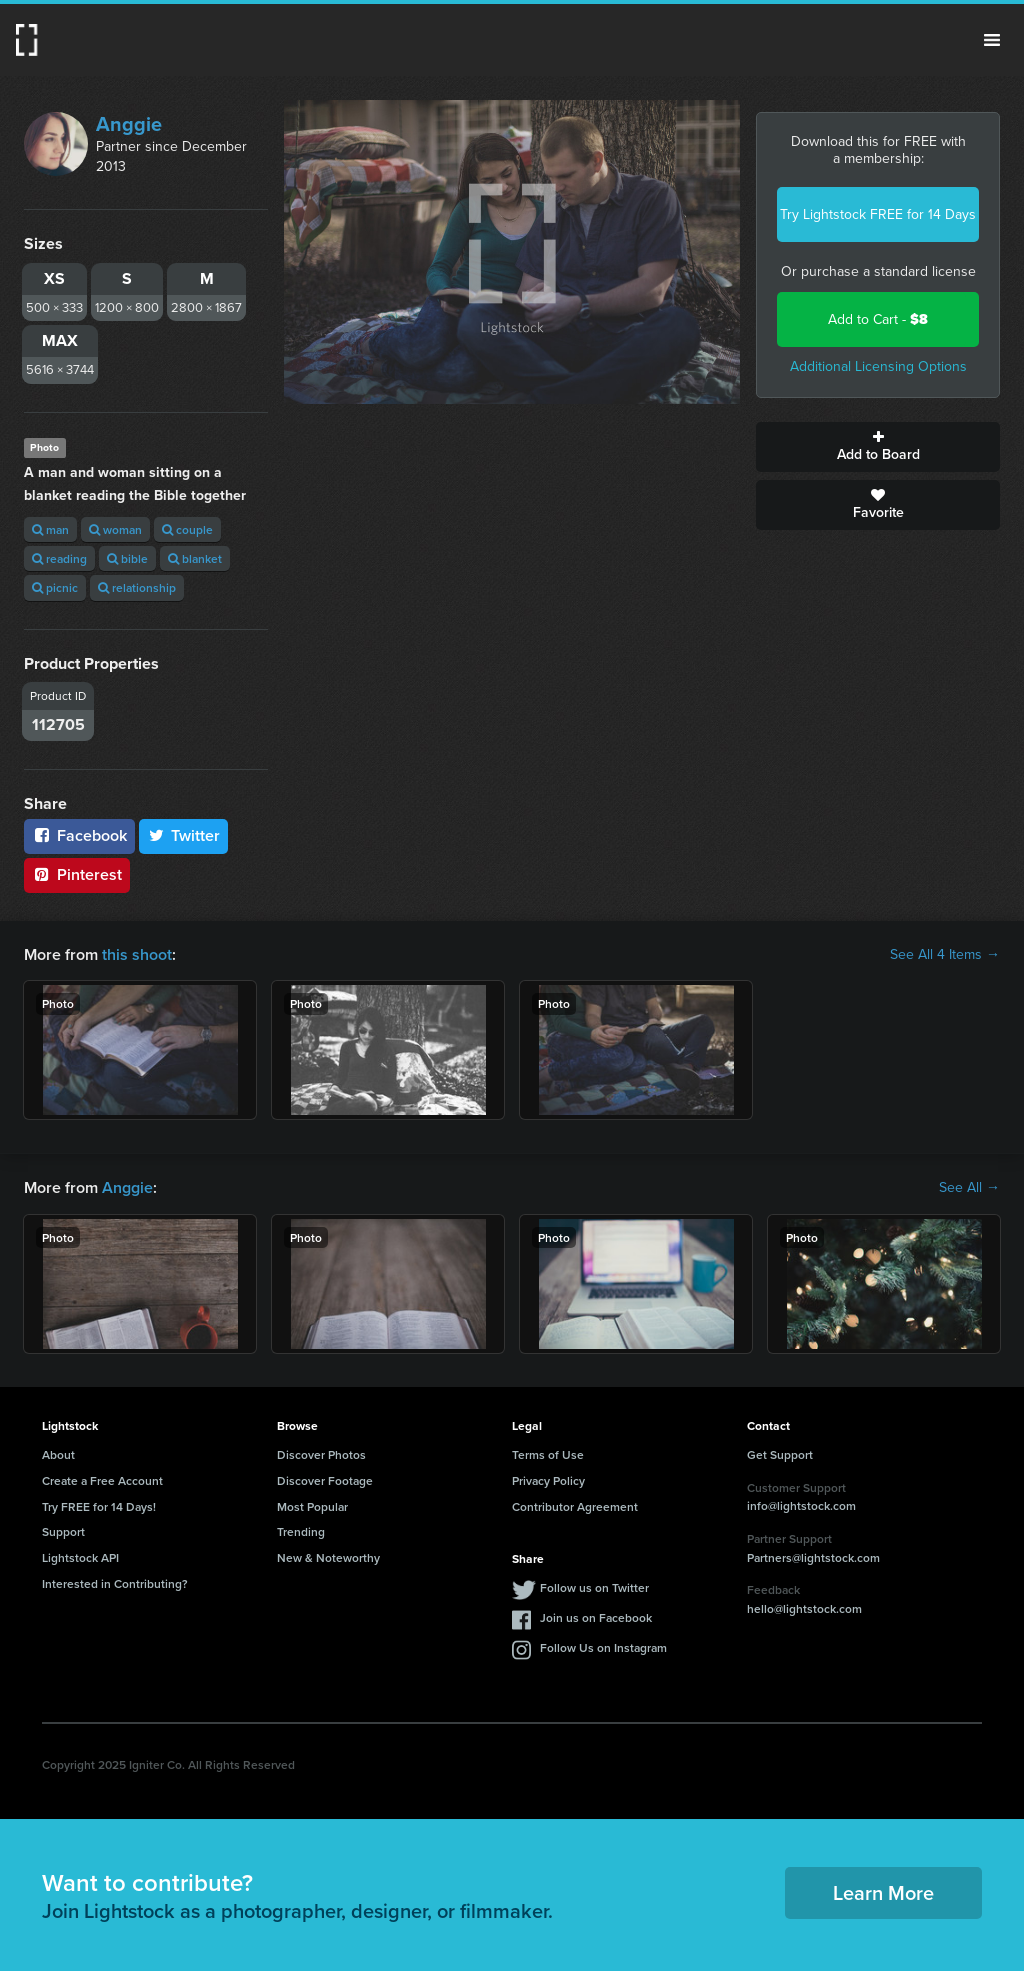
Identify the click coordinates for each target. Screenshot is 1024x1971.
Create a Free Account (102, 1480)
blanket (195, 558)
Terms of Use (548, 1454)
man (50, 529)
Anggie (129, 124)
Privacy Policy (548, 1480)
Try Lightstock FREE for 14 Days (878, 214)
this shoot (137, 954)
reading (59, 558)
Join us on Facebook (596, 1617)
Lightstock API (80, 1557)
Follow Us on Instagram (603, 1647)
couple (187, 529)
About (58, 1454)
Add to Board (878, 447)
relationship (137, 587)
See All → (969, 1188)
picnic (55, 587)
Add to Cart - (878, 319)
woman (115, 529)
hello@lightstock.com (804, 1608)
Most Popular (312, 1506)
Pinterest (77, 874)
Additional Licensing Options (878, 366)
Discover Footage (325, 1480)
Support (63, 1531)
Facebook (79, 835)
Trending (301, 1531)
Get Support (780, 1454)
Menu (992, 40)
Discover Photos (321, 1454)
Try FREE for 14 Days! (99, 1506)
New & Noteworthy (328, 1557)
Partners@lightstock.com (813, 1557)
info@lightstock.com (801, 1505)
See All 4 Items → (945, 955)
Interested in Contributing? (115, 1583)
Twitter (184, 835)
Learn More (883, 1892)
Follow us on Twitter (594, 1587)
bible (127, 558)
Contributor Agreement (575, 1506)
